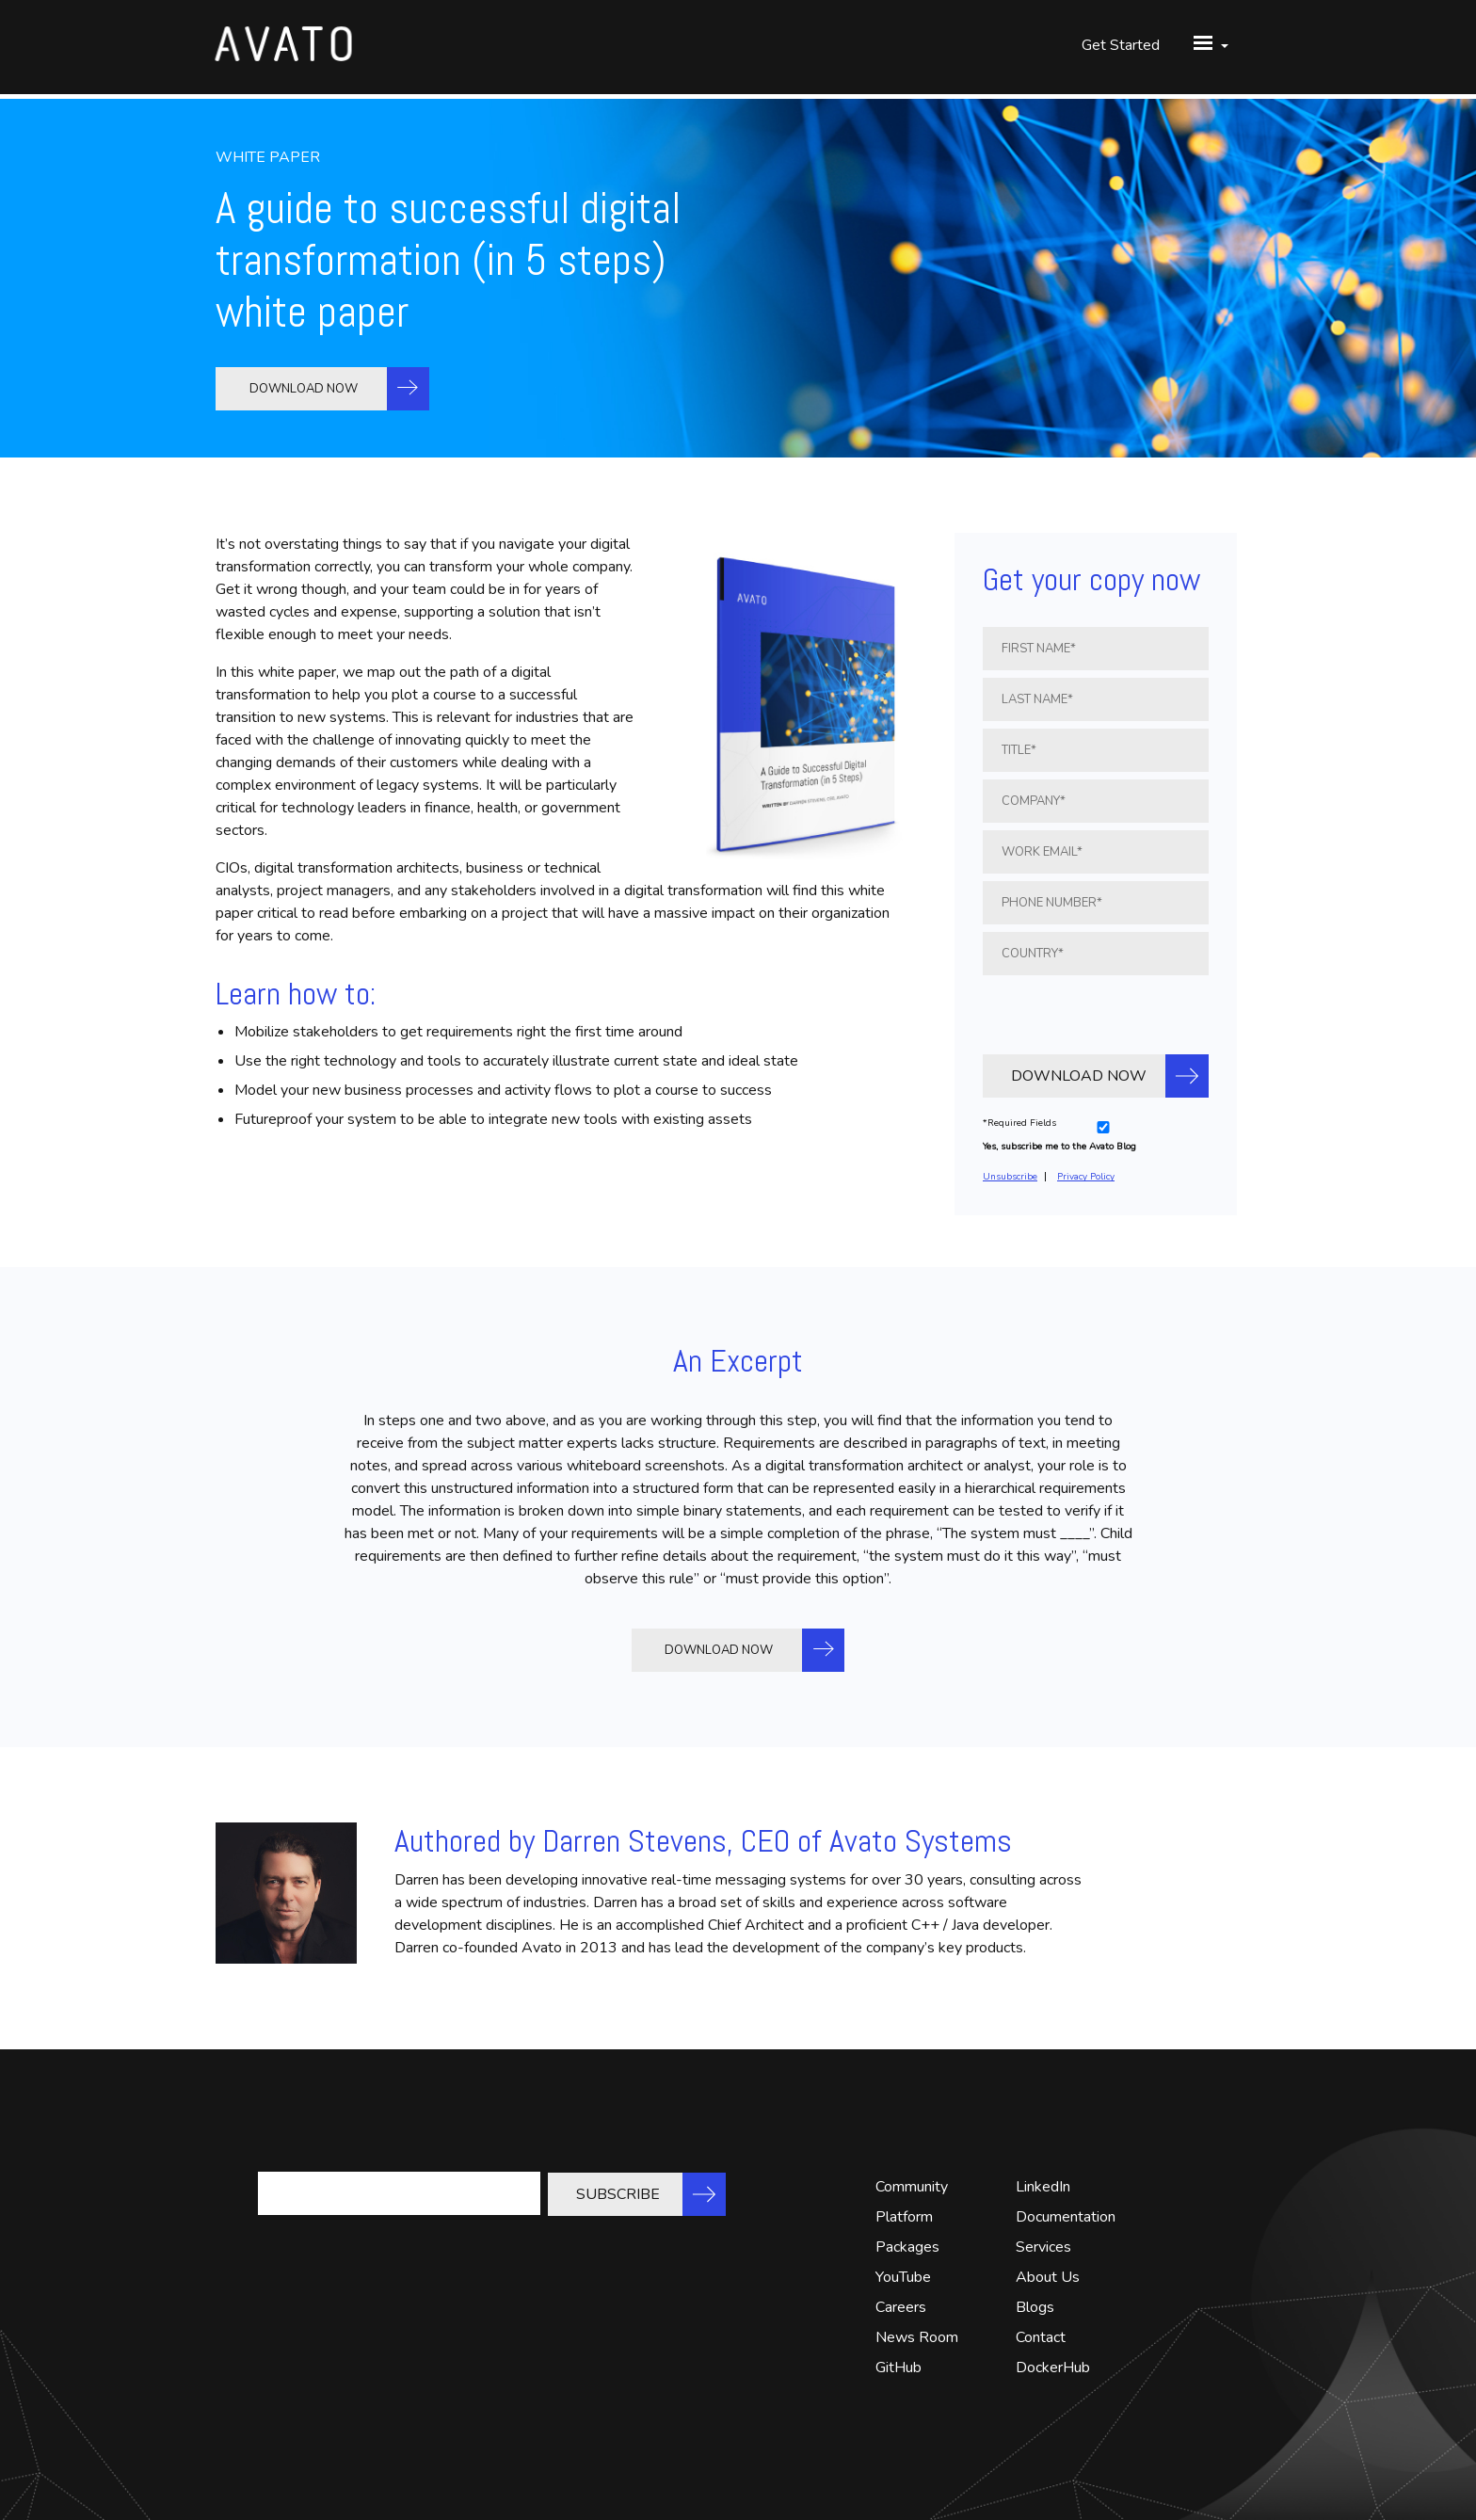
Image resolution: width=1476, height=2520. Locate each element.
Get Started (1121, 47)
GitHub (898, 2367)
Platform (904, 2217)
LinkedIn (1043, 2186)
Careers (900, 2307)
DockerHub (1053, 2367)
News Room (916, 2337)
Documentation (1065, 2217)
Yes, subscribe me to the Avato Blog (1059, 1146)
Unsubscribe (1010, 1176)
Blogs (1035, 2307)
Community (911, 2186)
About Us (1048, 2277)
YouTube (903, 2277)
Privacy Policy (1086, 1176)
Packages (907, 2247)
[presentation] (1096, 1012)
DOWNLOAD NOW (305, 388)
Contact (1041, 2337)
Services (1043, 2247)
